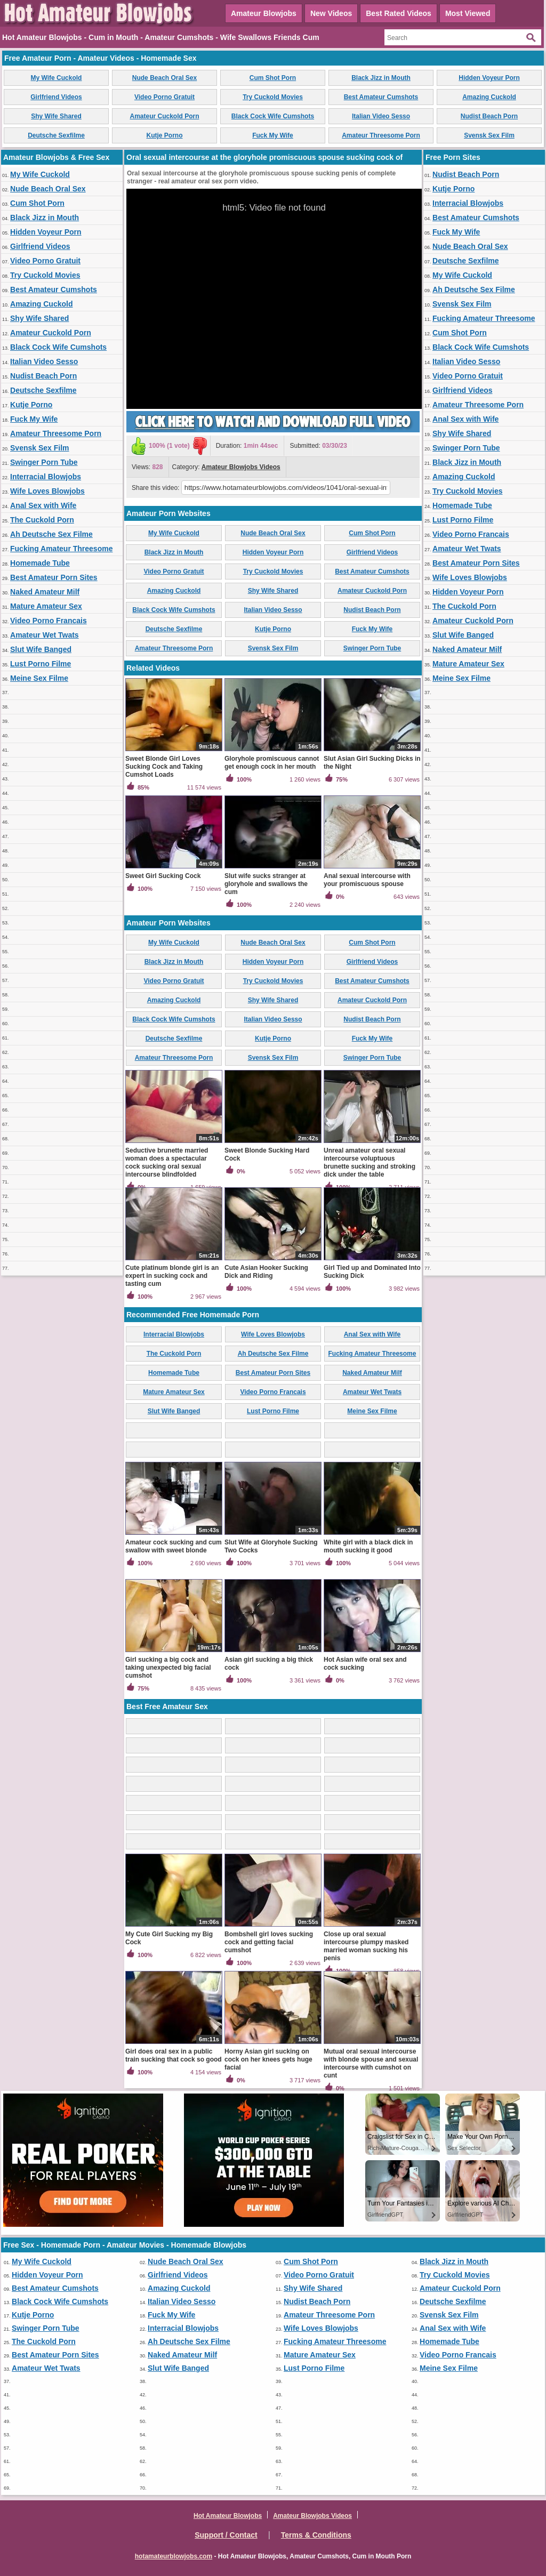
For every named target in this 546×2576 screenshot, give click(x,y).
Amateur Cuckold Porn (164, 116)
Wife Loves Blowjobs (47, 491)
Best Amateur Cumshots (381, 97)
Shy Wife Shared (56, 116)
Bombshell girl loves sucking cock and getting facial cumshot (268, 1942)
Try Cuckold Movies (273, 97)
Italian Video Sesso (381, 116)
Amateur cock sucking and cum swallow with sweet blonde (173, 1546)
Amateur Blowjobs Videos (241, 467)
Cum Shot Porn (273, 78)
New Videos (331, 13)
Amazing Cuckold (489, 97)
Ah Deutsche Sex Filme (51, 534)
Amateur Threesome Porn (381, 135)
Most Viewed (468, 13)
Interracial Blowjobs (45, 476)
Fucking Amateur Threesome (61, 548)
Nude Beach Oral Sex (164, 78)
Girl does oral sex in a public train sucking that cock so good (173, 2055)
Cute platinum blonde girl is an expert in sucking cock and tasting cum (172, 1275)
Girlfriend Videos (56, 97)
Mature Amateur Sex (46, 606)
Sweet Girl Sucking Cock (162, 876)
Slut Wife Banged (40, 649)
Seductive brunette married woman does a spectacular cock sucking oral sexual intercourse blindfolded (166, 1162)
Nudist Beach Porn (489, 116)
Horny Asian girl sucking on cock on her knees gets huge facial (268, 2059)
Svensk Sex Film (489, 135)
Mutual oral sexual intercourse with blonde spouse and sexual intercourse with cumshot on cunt (371, 2063)
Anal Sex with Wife (43, 505)
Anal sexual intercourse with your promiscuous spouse (367, 880)
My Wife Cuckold (56, 78)
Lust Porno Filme (40, 663)
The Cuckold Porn (42, 520)
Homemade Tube (40, 563)
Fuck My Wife (272, 135)
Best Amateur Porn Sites (54, 577)
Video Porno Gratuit (164, 97)
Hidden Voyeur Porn (489, 78)
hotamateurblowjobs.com (173, 2556)
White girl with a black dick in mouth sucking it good (368, 1546)
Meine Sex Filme (39, 678)
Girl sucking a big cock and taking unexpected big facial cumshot (168, 1667)
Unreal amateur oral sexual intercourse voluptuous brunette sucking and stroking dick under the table (369, 1162)
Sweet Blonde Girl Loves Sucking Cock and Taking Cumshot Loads (164, 766)
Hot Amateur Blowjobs (228, 2515)
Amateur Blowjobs (263, 13)
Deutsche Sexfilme (56, 135)
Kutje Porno (165, 135)
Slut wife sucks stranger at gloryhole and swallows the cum (266, 884)
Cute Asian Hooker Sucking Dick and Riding (266, 1271)
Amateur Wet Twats (44, 635)
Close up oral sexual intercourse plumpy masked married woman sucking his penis (366, 1946)
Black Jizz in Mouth (381, 78)
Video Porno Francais (48, 620)
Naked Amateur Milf (44, 591)
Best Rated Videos (398, 13)
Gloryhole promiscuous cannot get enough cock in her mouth (271, 762)
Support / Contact (226, 2535)
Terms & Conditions (316, 2535)
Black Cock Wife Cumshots (272, 116)
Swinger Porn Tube (44, 462)
